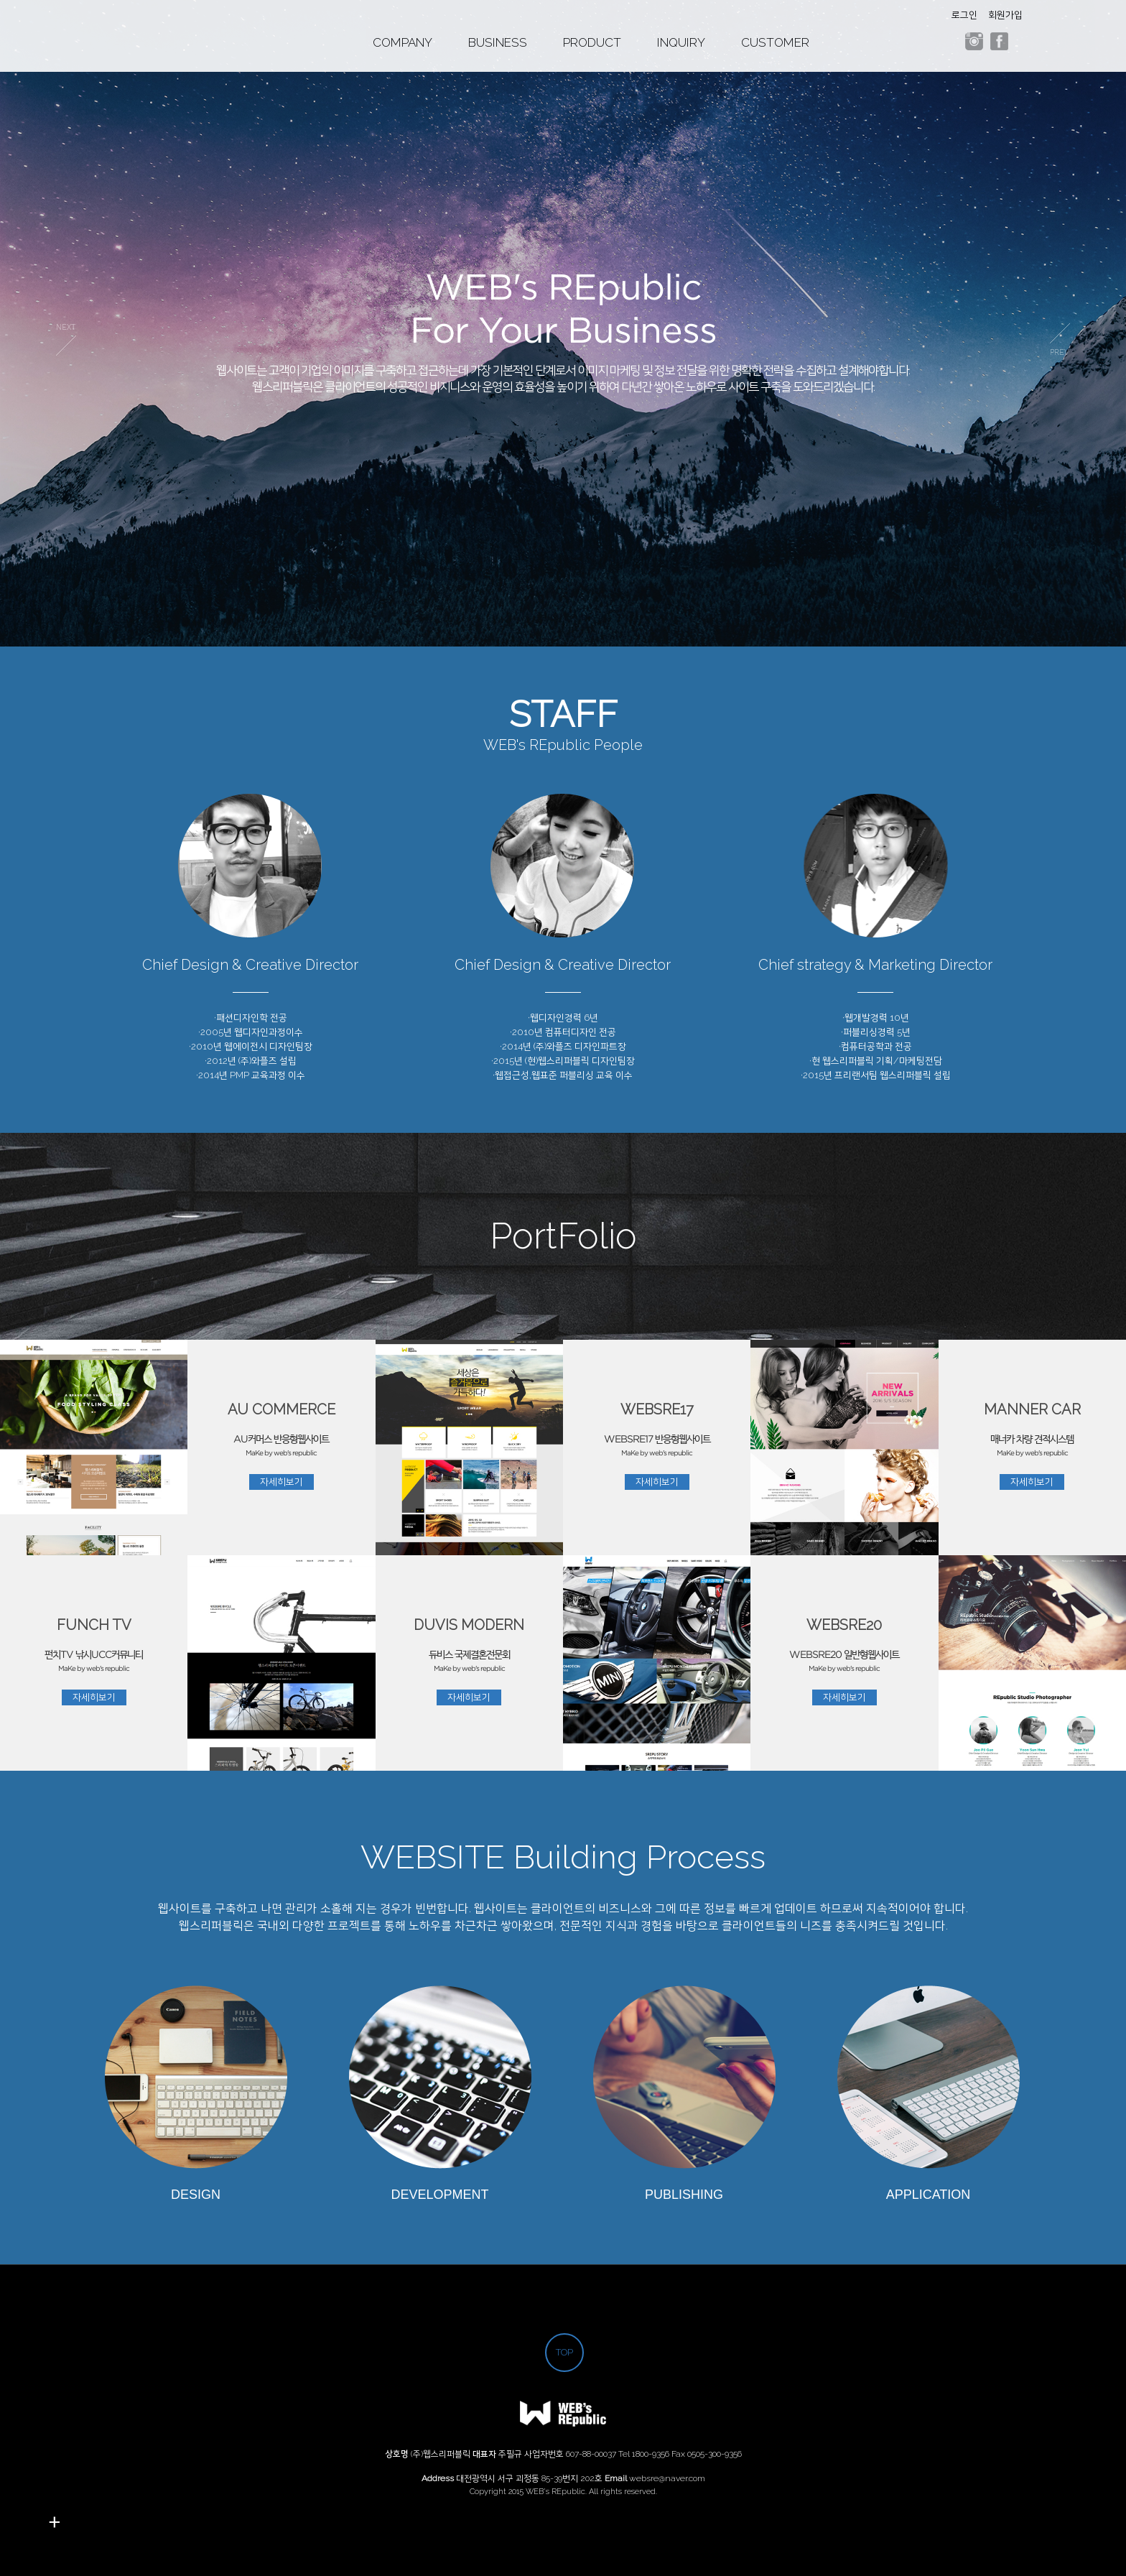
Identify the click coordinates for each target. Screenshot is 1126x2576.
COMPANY (402, 42)
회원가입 (1005, 14)
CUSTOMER (775, 42)
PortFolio (563, 1236)
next (1060, 339)
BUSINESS (497, 42)
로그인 (964, 14)
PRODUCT (592, 42)
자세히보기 (281, 1481)
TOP (564, 2352)
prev (66, 339)
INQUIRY (681, 42)
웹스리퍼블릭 (155, 43)
